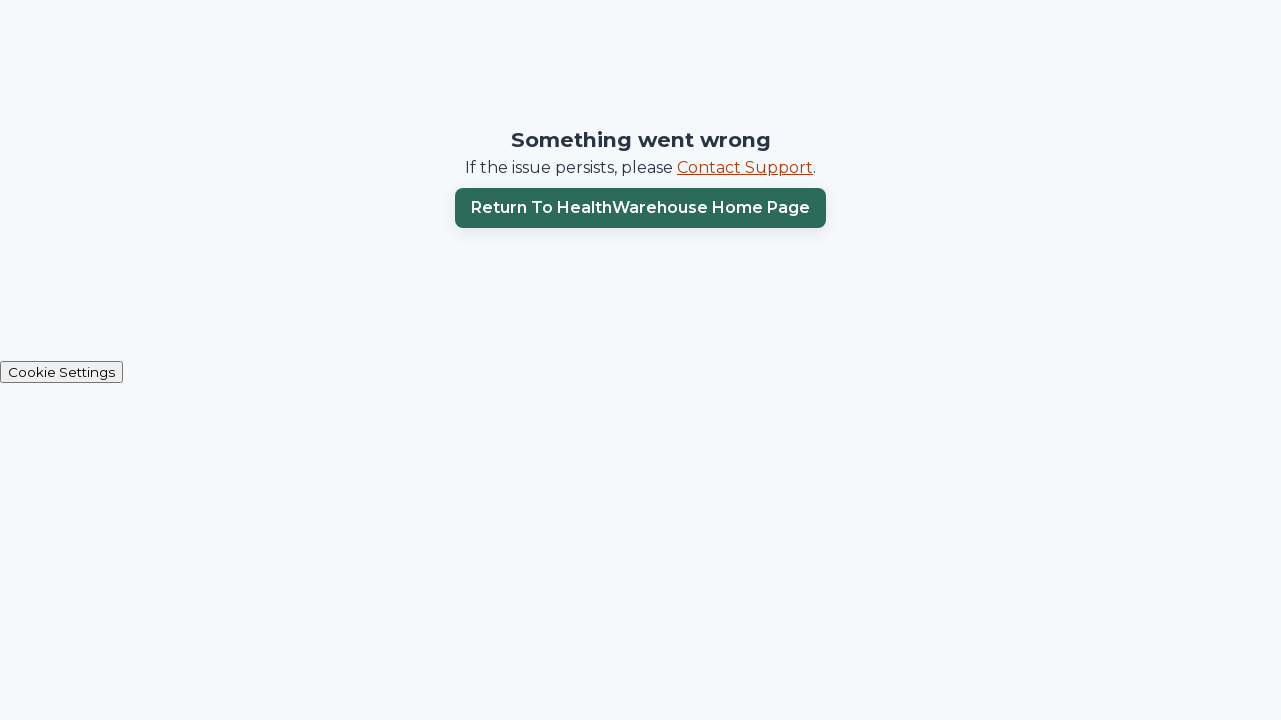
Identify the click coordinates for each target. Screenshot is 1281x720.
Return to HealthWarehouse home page (640, 207)
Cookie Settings (61, 372)
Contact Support (745, 167)
